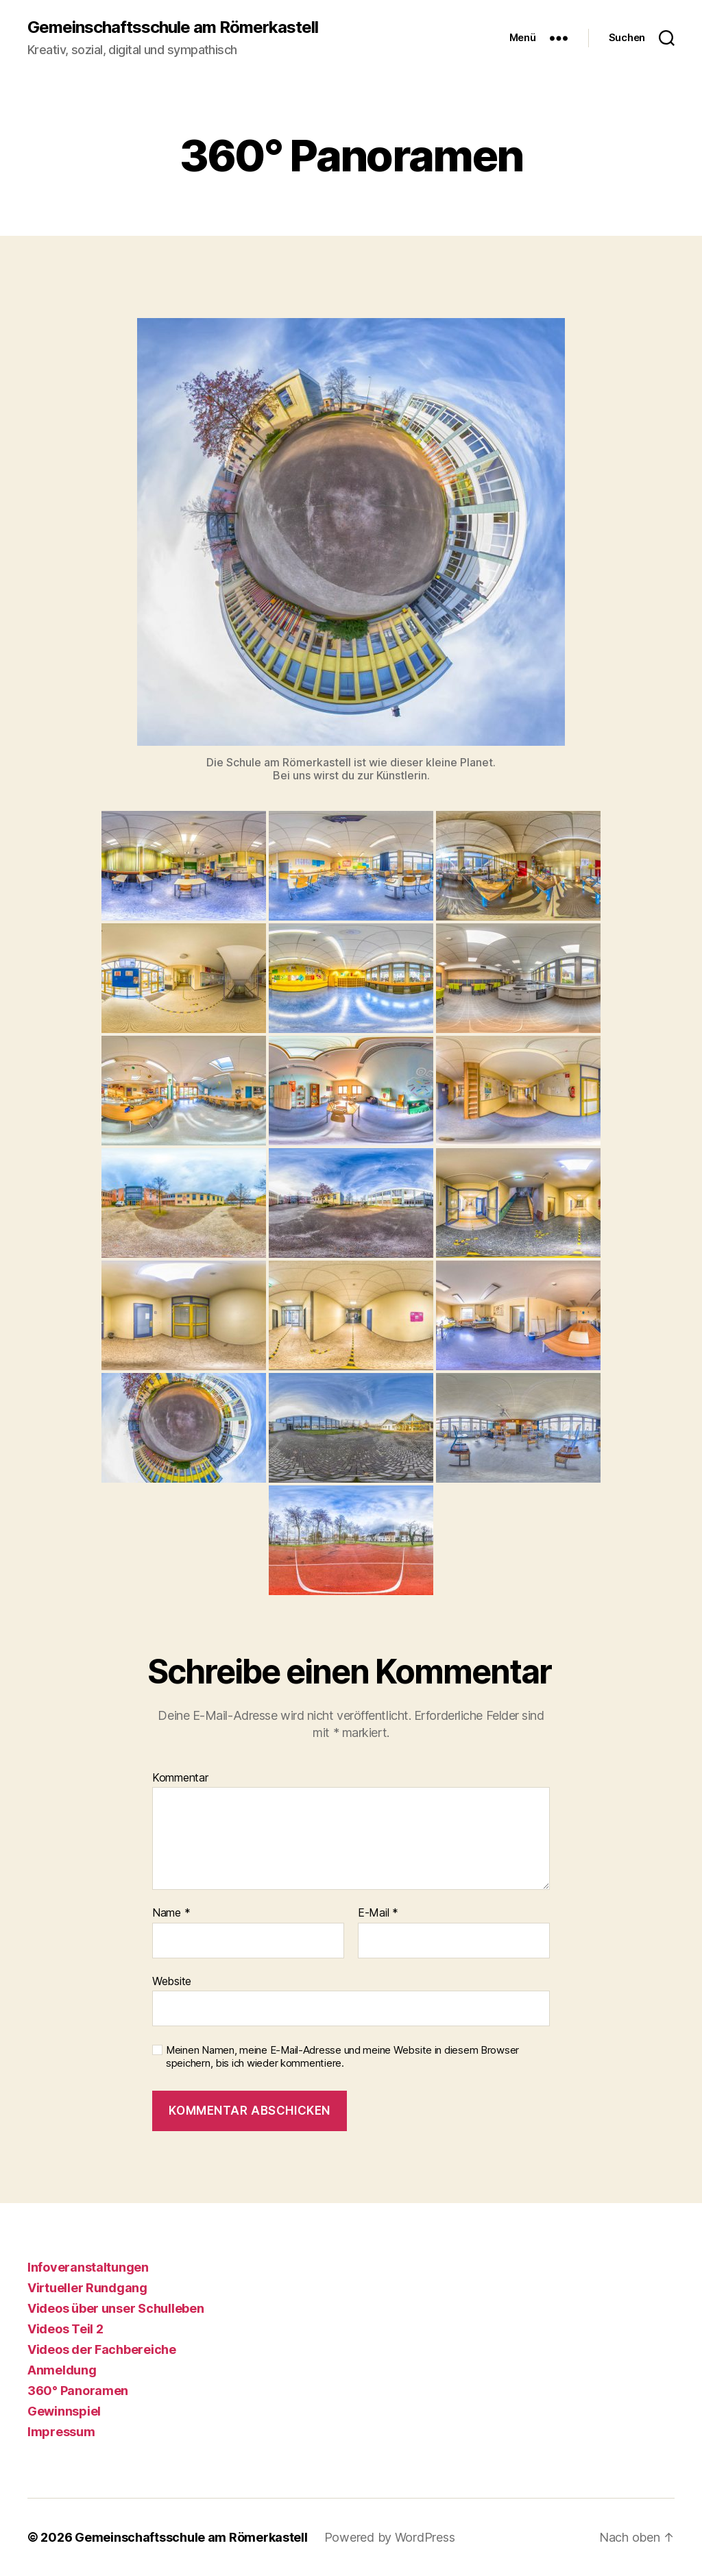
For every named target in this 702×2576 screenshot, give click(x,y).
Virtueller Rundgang (87, 2288)
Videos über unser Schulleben (115, 2308)
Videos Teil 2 (65, 2329)
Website (171, 1981)
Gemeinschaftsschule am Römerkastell (172, 27)
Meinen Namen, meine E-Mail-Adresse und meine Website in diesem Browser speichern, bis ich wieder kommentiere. (342, 2056)
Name (171, 1913)
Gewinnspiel (64, 2411)
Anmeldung (62, 2370)
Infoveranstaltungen (88, 2267)
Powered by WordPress (389, 2537)
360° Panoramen (77, 2390)
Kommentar (180, 1778)
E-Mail (378, 1913)
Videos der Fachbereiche (101, 2349)
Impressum (61, 2432)
